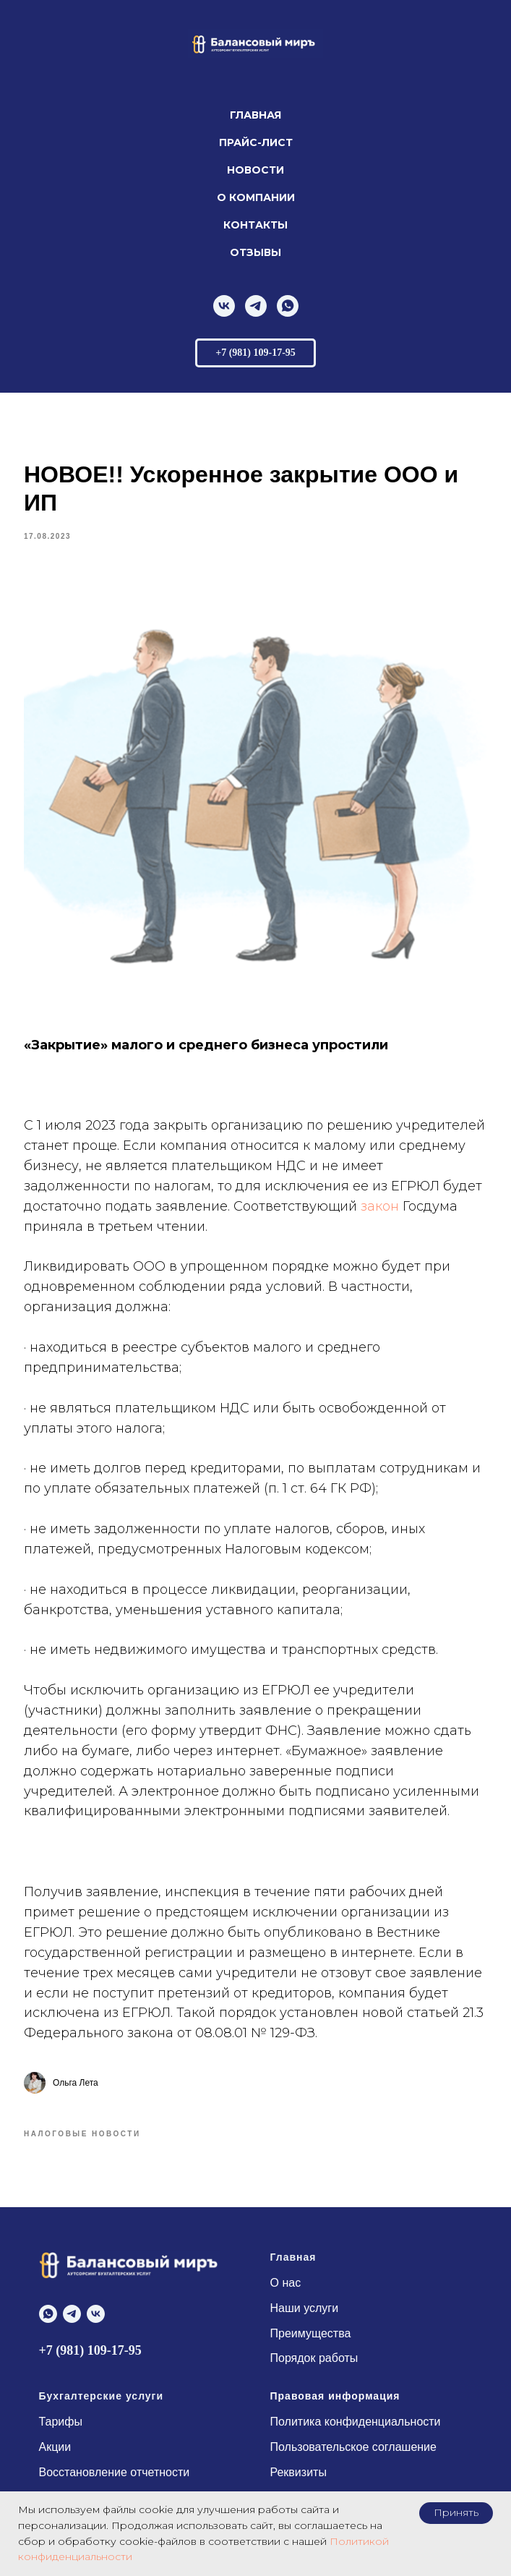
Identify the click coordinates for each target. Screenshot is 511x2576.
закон (380, 1206)
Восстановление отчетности (114, 2473)
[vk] (224, 306)
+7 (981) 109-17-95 (90, 2351)
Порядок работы (314, 2359)
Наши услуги (304, 2309)
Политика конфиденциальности (355, 2422)
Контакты (255, 224)
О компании (256, 197)
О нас (285, 2283)
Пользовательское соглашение (353, 2447)
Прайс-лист (256, 142)
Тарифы (60, 2422)
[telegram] (256, 306)
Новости (255, 169)
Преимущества (310, 2334)
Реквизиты (298, 2473)
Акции (55, 2447)
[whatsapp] (288, 306)
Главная (255, 114)
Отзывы (255, 252)
